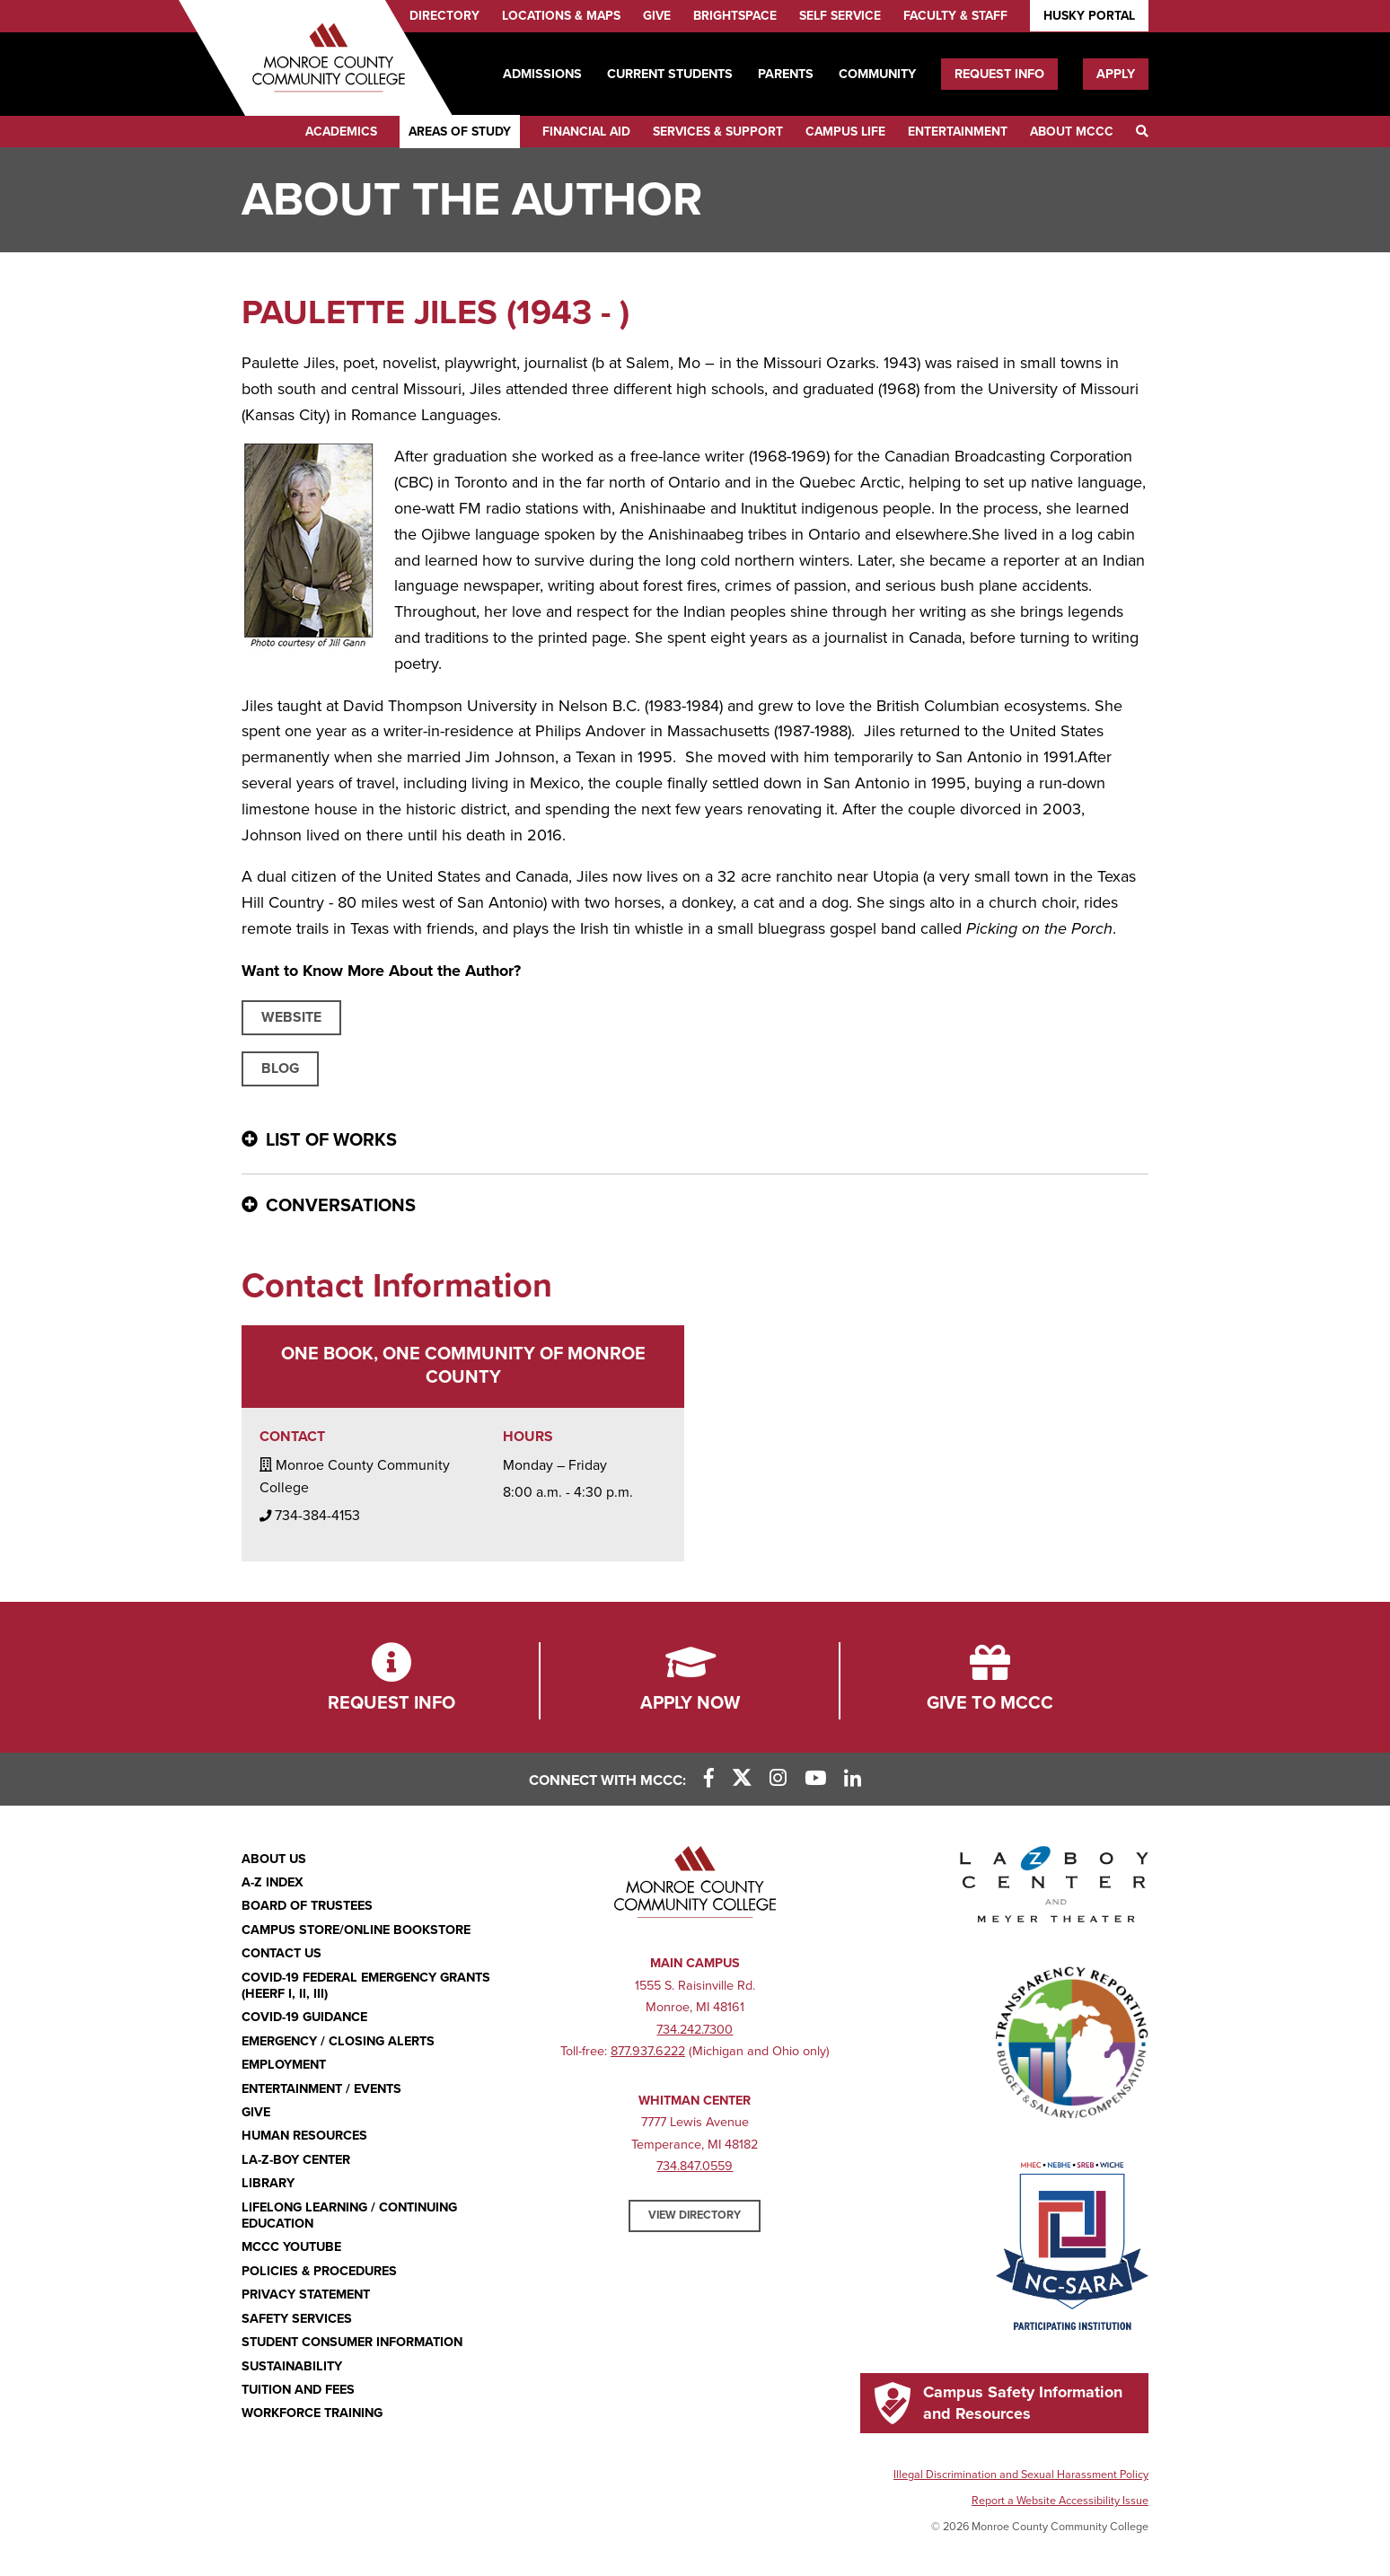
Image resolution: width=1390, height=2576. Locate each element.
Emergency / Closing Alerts (338, 2041)
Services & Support (718, 131)
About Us (274, 1859)
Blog (280, 1068)
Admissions (542, 74)
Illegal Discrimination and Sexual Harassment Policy (1020, 2474)
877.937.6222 (648, 2051)
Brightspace (735, 15)
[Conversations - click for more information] (695, 1206)
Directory (444, 15)
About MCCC (1071, 131)
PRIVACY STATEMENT (306, 2294)
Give (657, 15)
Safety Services (297, 2318)
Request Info (999, 74)
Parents (786, 74)
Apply (1115, 74)
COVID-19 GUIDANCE (304, 2017)
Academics (341, 131)
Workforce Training (312, 2413)
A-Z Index (273, 1882)
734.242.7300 (694, 2029)
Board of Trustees (307, 1905)
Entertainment (957, 131)
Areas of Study (460, 131)
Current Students (670, 74)
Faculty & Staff (955, 15)
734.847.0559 (694, 2166)
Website (291, 1017)
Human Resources (304, 2135)
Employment (284, 2064)
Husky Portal (1089, 15)
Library (268, 2183)
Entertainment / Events (321, 2089)
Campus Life (845, 131)
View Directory (694, 2215)
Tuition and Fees (298, 2389)
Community (877, 74)
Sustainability (292, 2366)
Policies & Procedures (319, 2271)
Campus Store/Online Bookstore (356, 1930)
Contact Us (281, 1953)
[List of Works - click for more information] (695, 1141)
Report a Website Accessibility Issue (1060, 2500)
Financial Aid (586, 131)
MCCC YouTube (291, 2247)
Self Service (840, 15)
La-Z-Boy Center (296, 2159)
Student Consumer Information (352, 2342)
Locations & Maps (561, 15)
